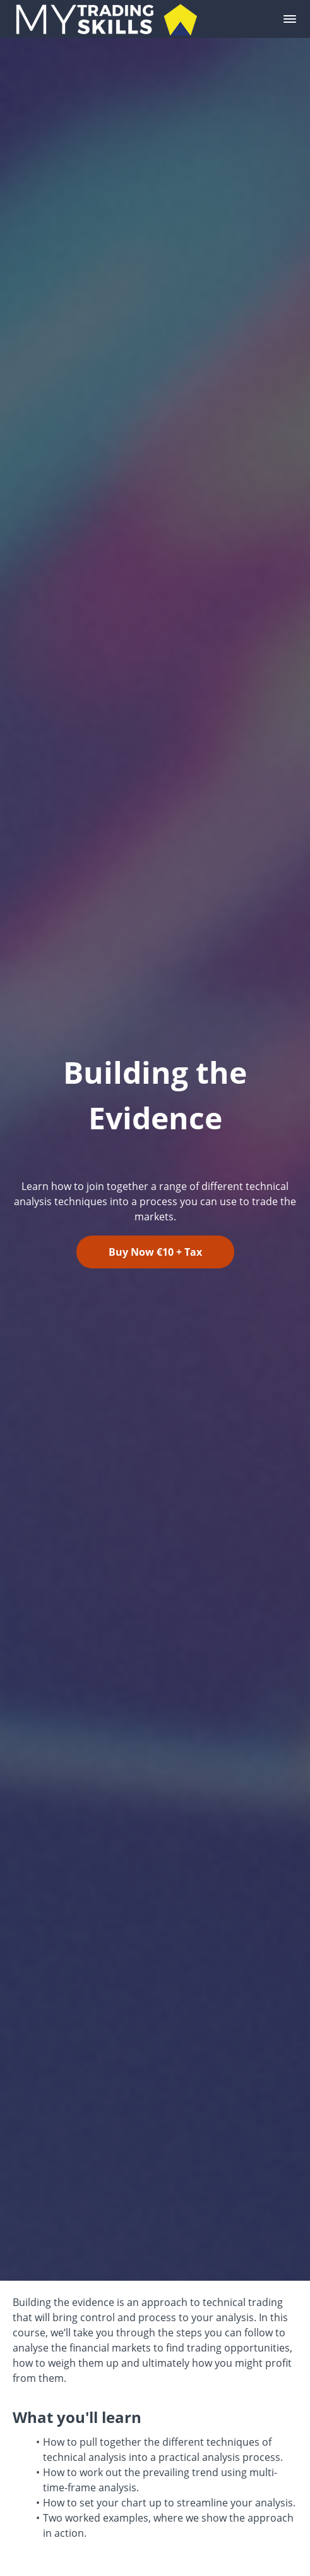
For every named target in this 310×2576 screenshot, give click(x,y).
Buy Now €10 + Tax (155, 1252)
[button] (289, 19)
